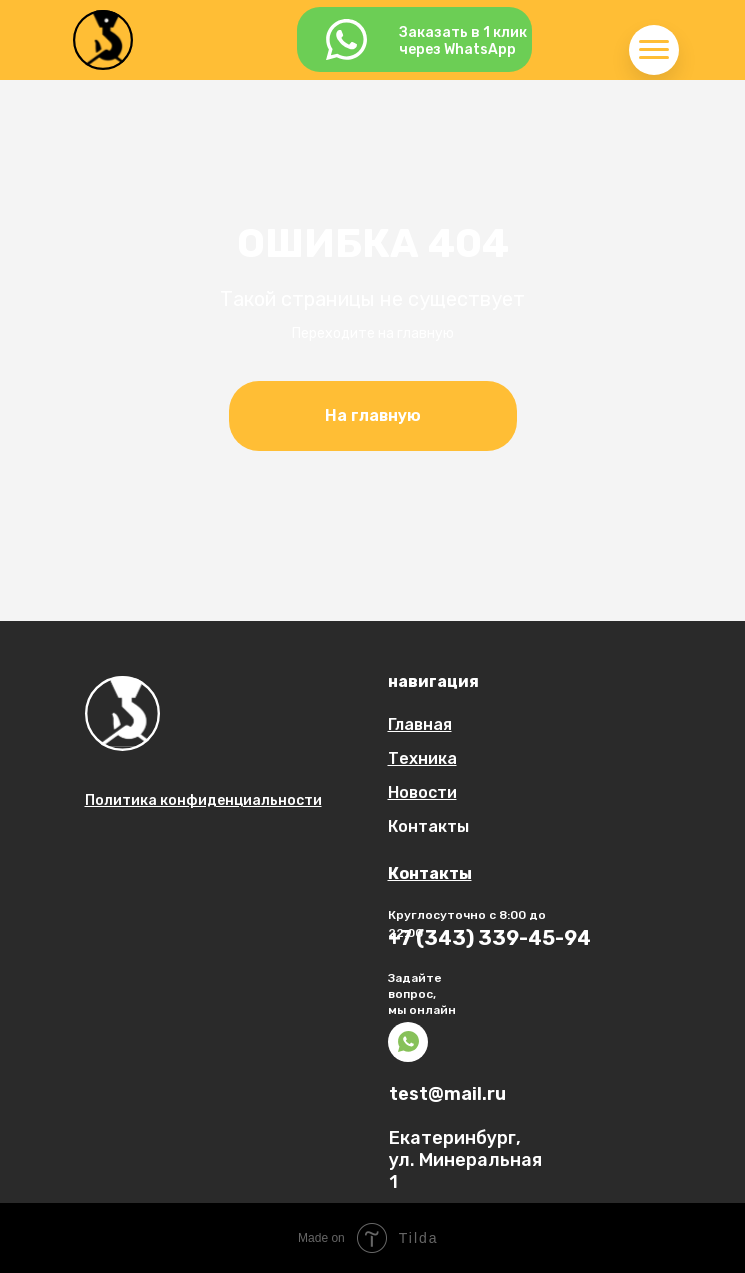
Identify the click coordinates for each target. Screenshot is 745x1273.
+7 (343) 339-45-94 (489, 938)
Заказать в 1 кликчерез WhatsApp (463, 41)
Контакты (428, 826)
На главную (373, 415)
